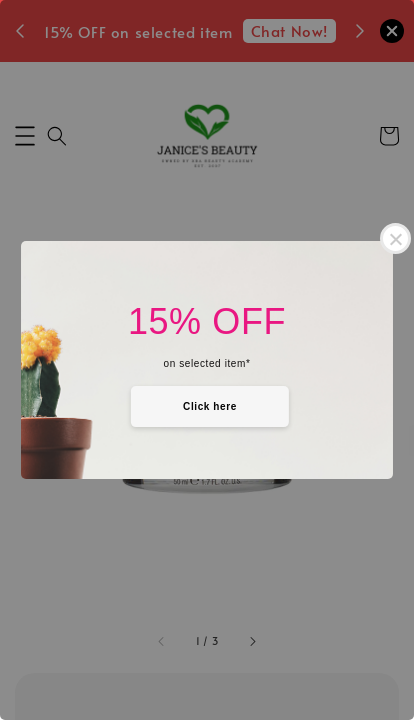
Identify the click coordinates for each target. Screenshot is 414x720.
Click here (210, 406)
